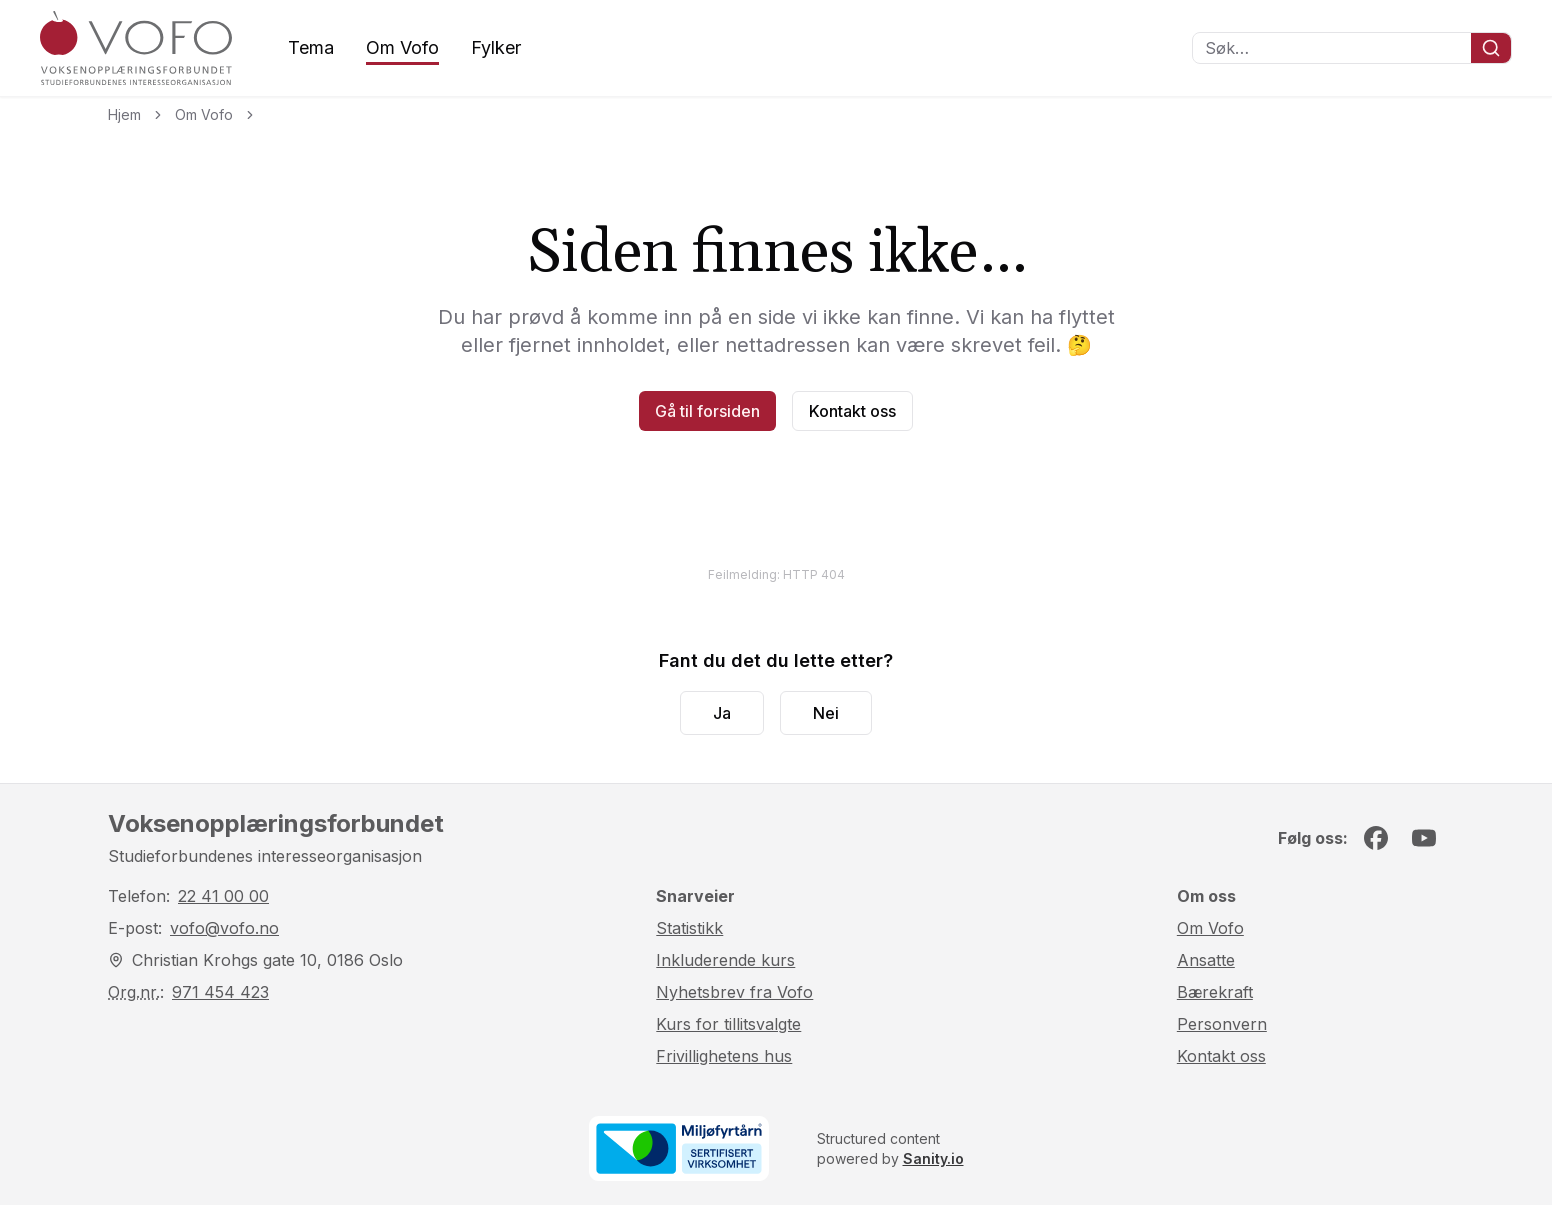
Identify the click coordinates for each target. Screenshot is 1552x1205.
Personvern (1222, 1024)
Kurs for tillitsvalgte (728, 1024)
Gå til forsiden (707, 411)
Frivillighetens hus (724, 1056)
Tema (311, 47)
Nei (826, 713)
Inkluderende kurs (725, 960)
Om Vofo (402, 47)
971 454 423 (220, 992)
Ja (722, 713)
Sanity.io (933, 1158)
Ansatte (1206, 960)
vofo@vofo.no (224, 928)
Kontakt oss (852, 411)
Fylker (496, 47)
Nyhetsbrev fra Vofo (734, 992)
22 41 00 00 (223, 896)
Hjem (124, 114)
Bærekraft (1215, 992)
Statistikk (689, 928)
